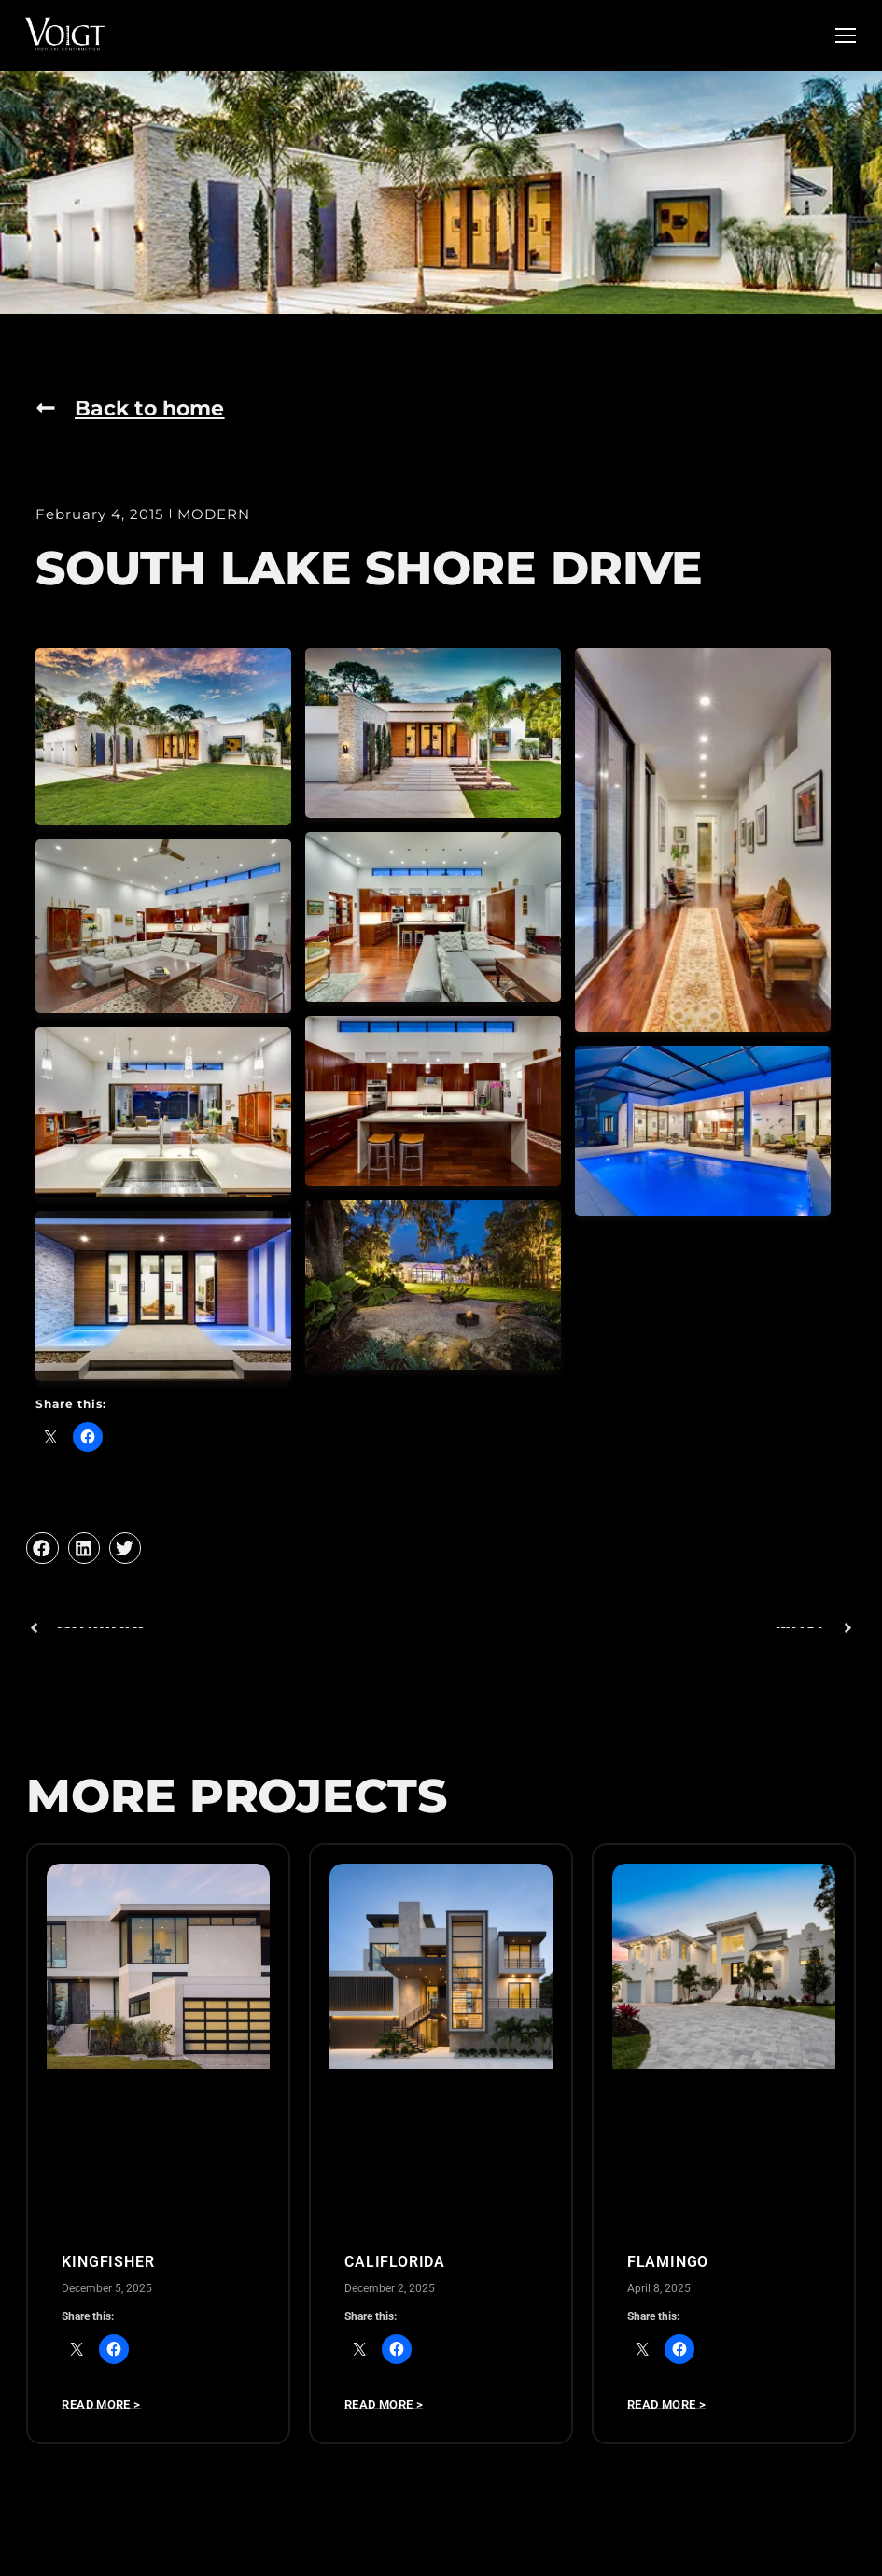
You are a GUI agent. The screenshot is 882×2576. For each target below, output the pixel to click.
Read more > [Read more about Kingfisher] (101, 2406)
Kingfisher (108, 2262)
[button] (42, 1548)
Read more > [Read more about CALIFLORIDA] (383, 2406)
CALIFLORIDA (394, 2262)
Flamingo (667, 2262)
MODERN (213, 514)
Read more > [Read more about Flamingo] (666, 2406)
